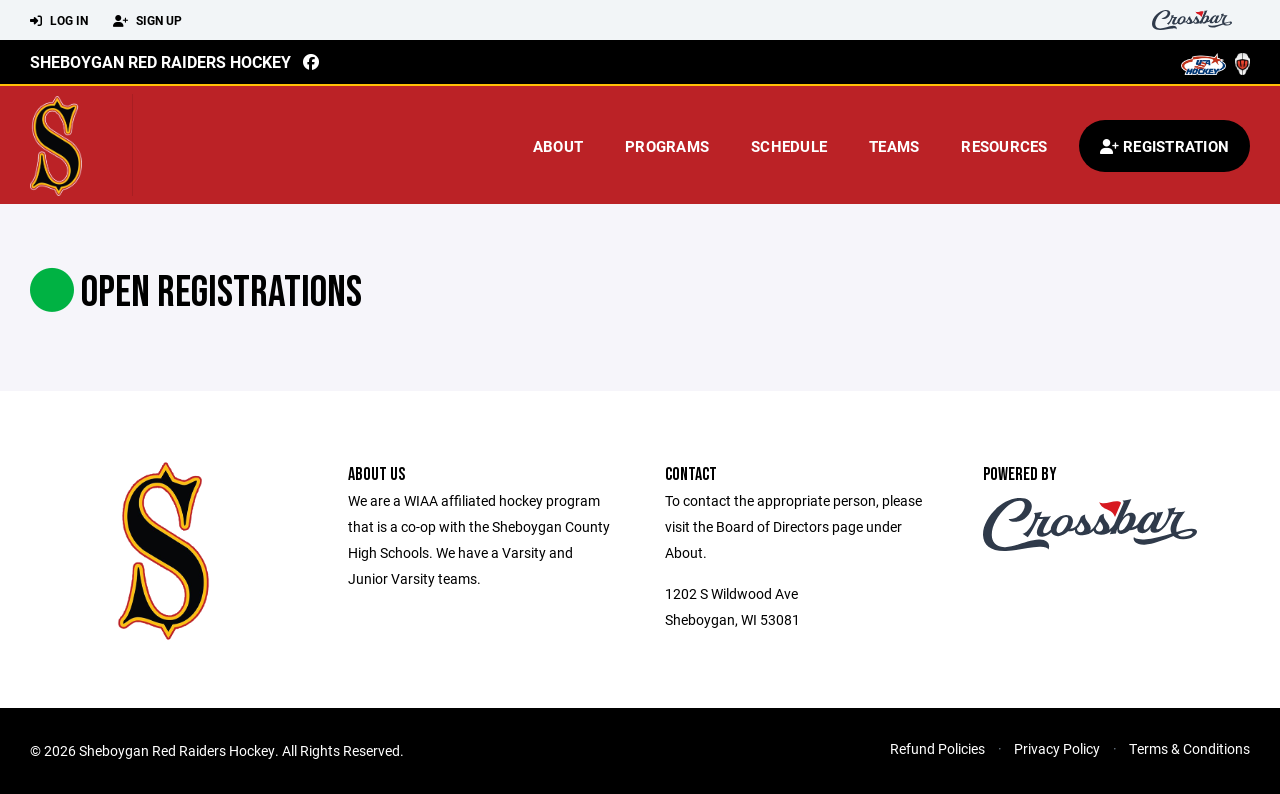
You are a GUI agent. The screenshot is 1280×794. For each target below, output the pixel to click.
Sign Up (147, 21)
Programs (667, 146)
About (558, 146)
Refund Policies (937, 748)
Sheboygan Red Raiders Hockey (160, 61)
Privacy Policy (1057, 748)
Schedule (789, 146)
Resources (1004, 146)
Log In (59, 21)
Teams (894, 146)
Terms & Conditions (1189, 748)
